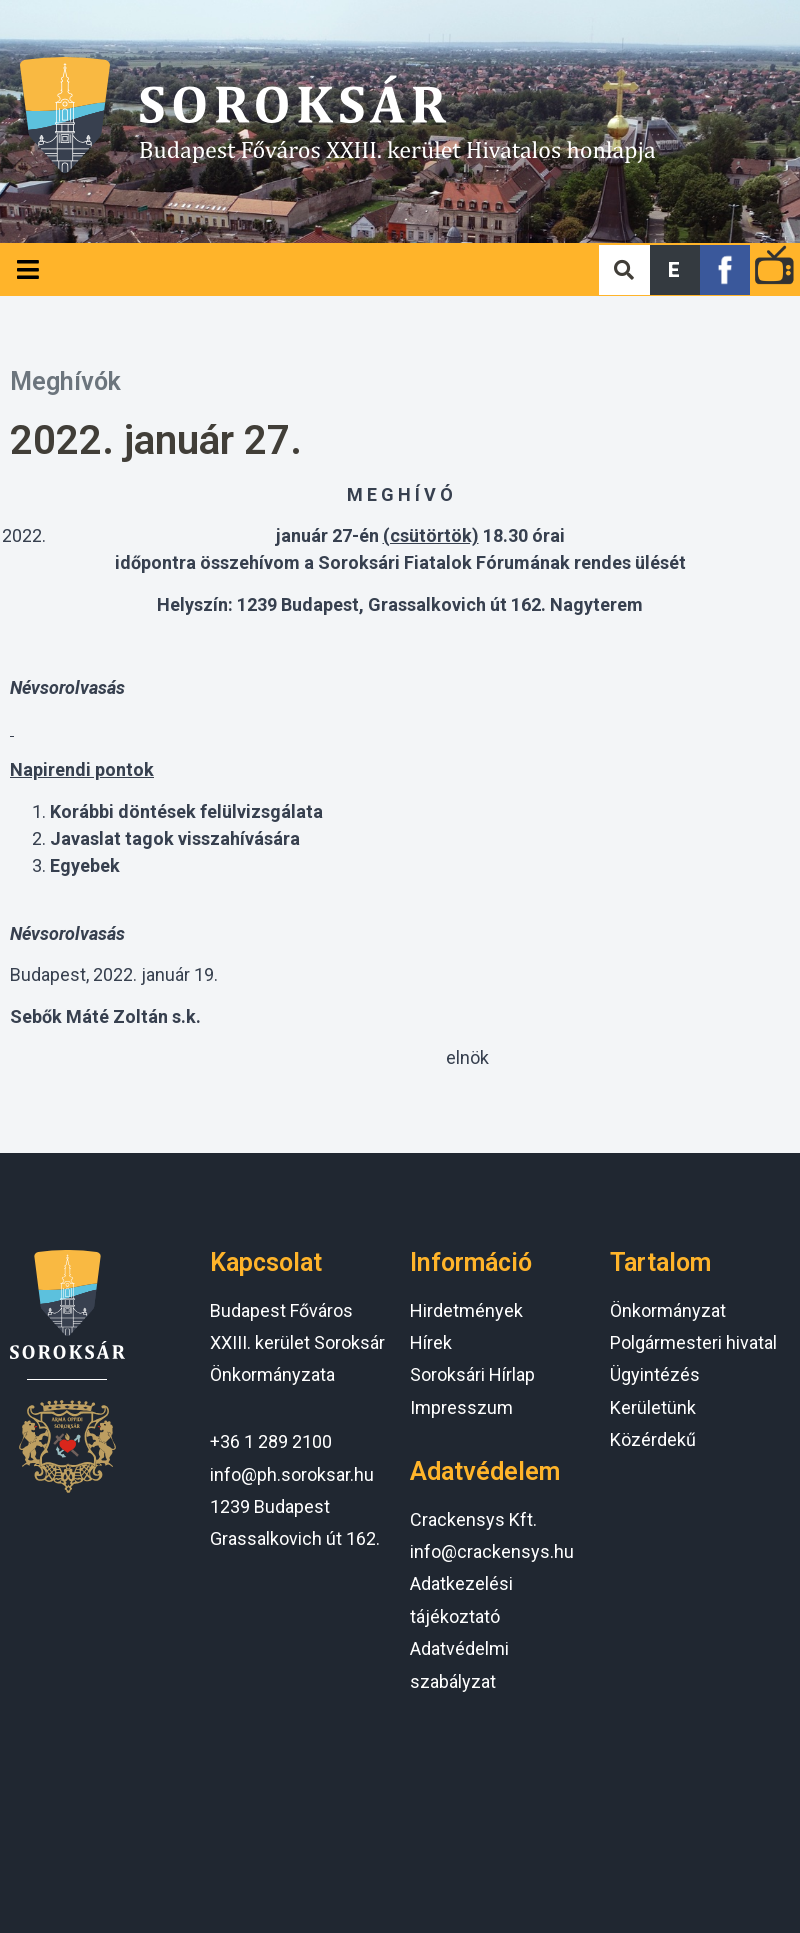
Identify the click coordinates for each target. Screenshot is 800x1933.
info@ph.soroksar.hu (292, 1474)
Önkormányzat (668, 1310)
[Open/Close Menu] (27, 269)
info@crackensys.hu (492, 1551)
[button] (675, 270)
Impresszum (461, 1407)
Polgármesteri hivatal (693, 1342)
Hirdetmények (466, 1310)
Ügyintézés (655, 1374)
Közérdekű (653, 1439)
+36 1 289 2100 (271, 1441)
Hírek (431, 1342)
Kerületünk (653, 1407)
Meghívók (65, 381)
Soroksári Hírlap (472, 1374)
